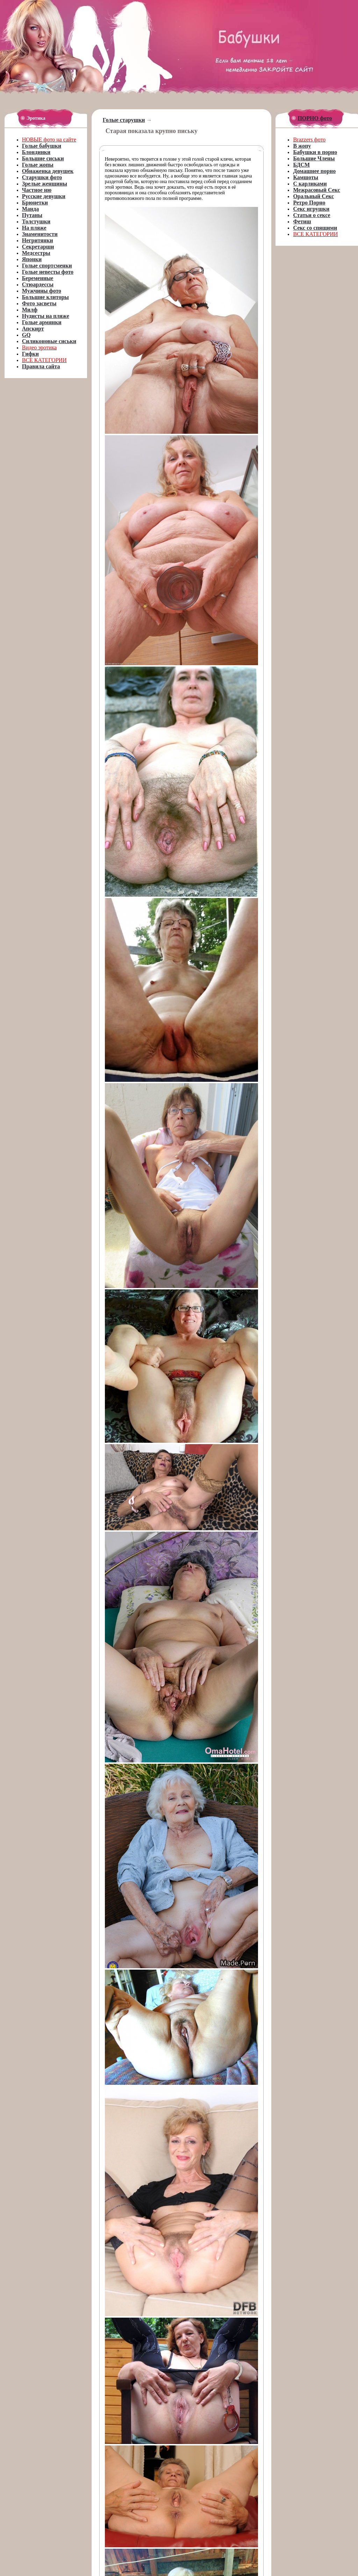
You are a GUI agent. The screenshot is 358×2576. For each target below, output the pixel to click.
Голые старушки (124, 120)
